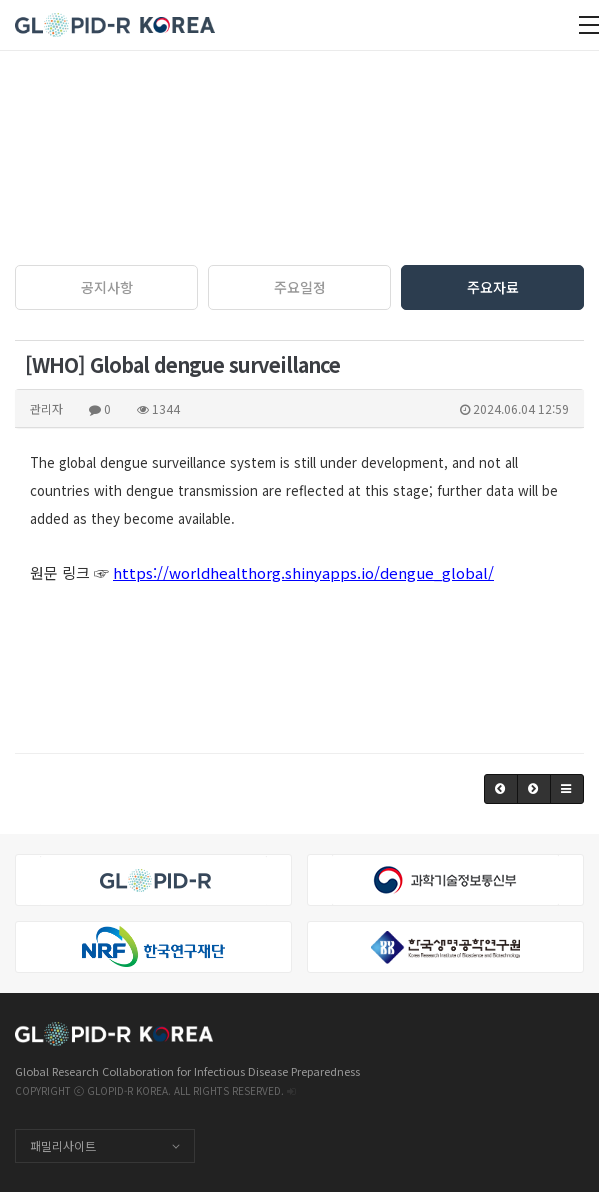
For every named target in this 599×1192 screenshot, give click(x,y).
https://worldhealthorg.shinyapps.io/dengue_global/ (303, 572)
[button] (501, 789)
